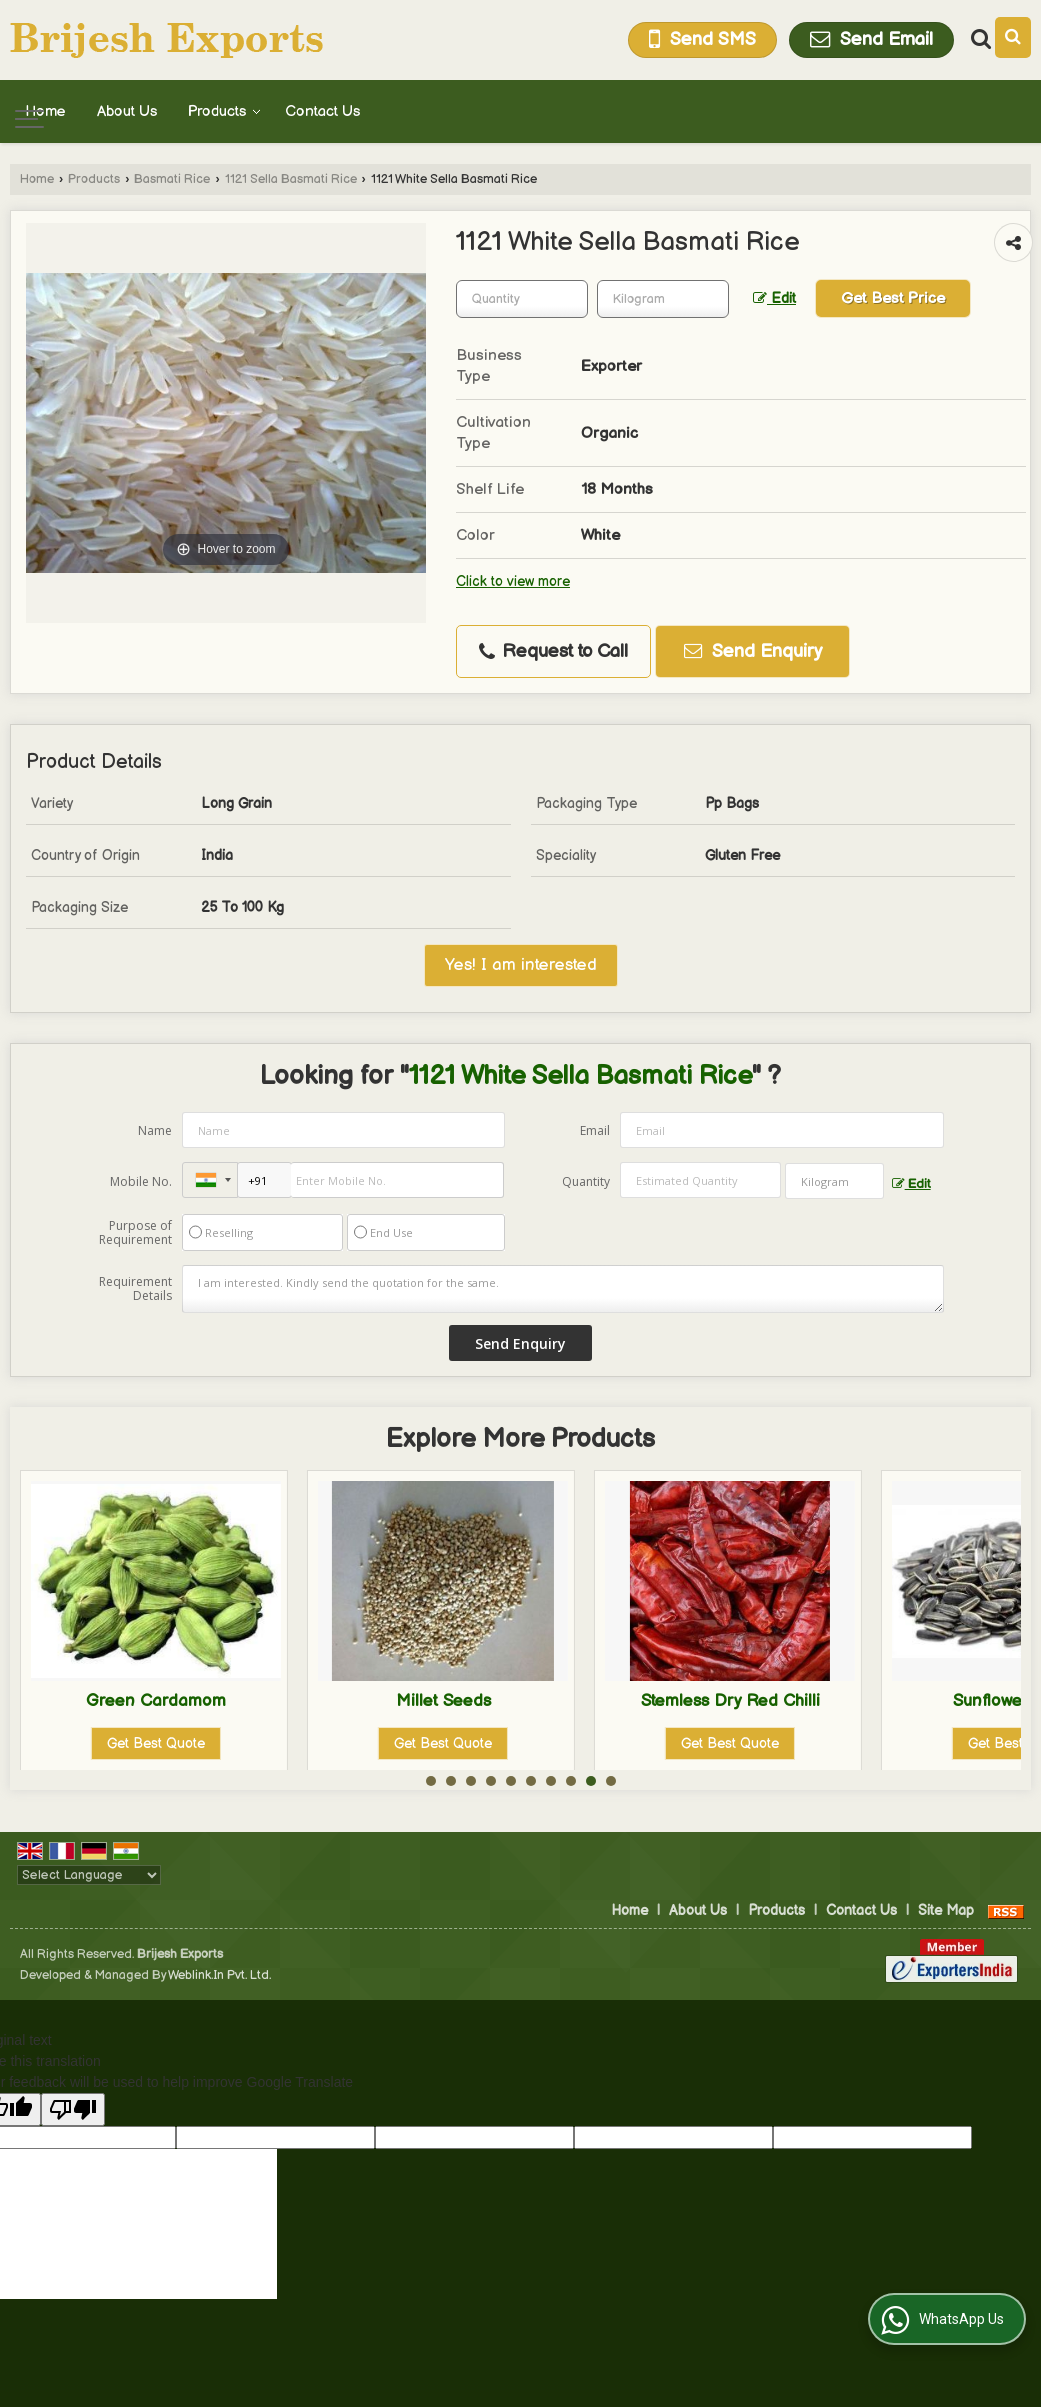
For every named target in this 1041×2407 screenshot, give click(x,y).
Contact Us (322, 111)
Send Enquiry (753, 651)
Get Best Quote (156, 1743)
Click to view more (513, 582)
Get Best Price (893, 298)
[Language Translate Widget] (89, 1875)
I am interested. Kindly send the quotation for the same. (562, 1289)
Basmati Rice (172, 179)
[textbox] (663, 299)
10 (611, 1781)
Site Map (946, 1910)
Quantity (586, 1181)
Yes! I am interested (521, 965)
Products (224, 111)
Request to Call (553, 651)
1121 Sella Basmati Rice (291, 179)
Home (45, 111)
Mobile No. (141, 1181)
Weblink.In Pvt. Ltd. (219, 1975)
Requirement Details (135, 1289)
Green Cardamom (443, 1701)
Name (155, 1130)
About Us (127, 111)
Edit (774, 299)
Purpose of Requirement (135, 1233)
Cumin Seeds (156, 1701)
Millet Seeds (730, 1701)
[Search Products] (978, 39)
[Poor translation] (73, 2109)
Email (595, 1130)
